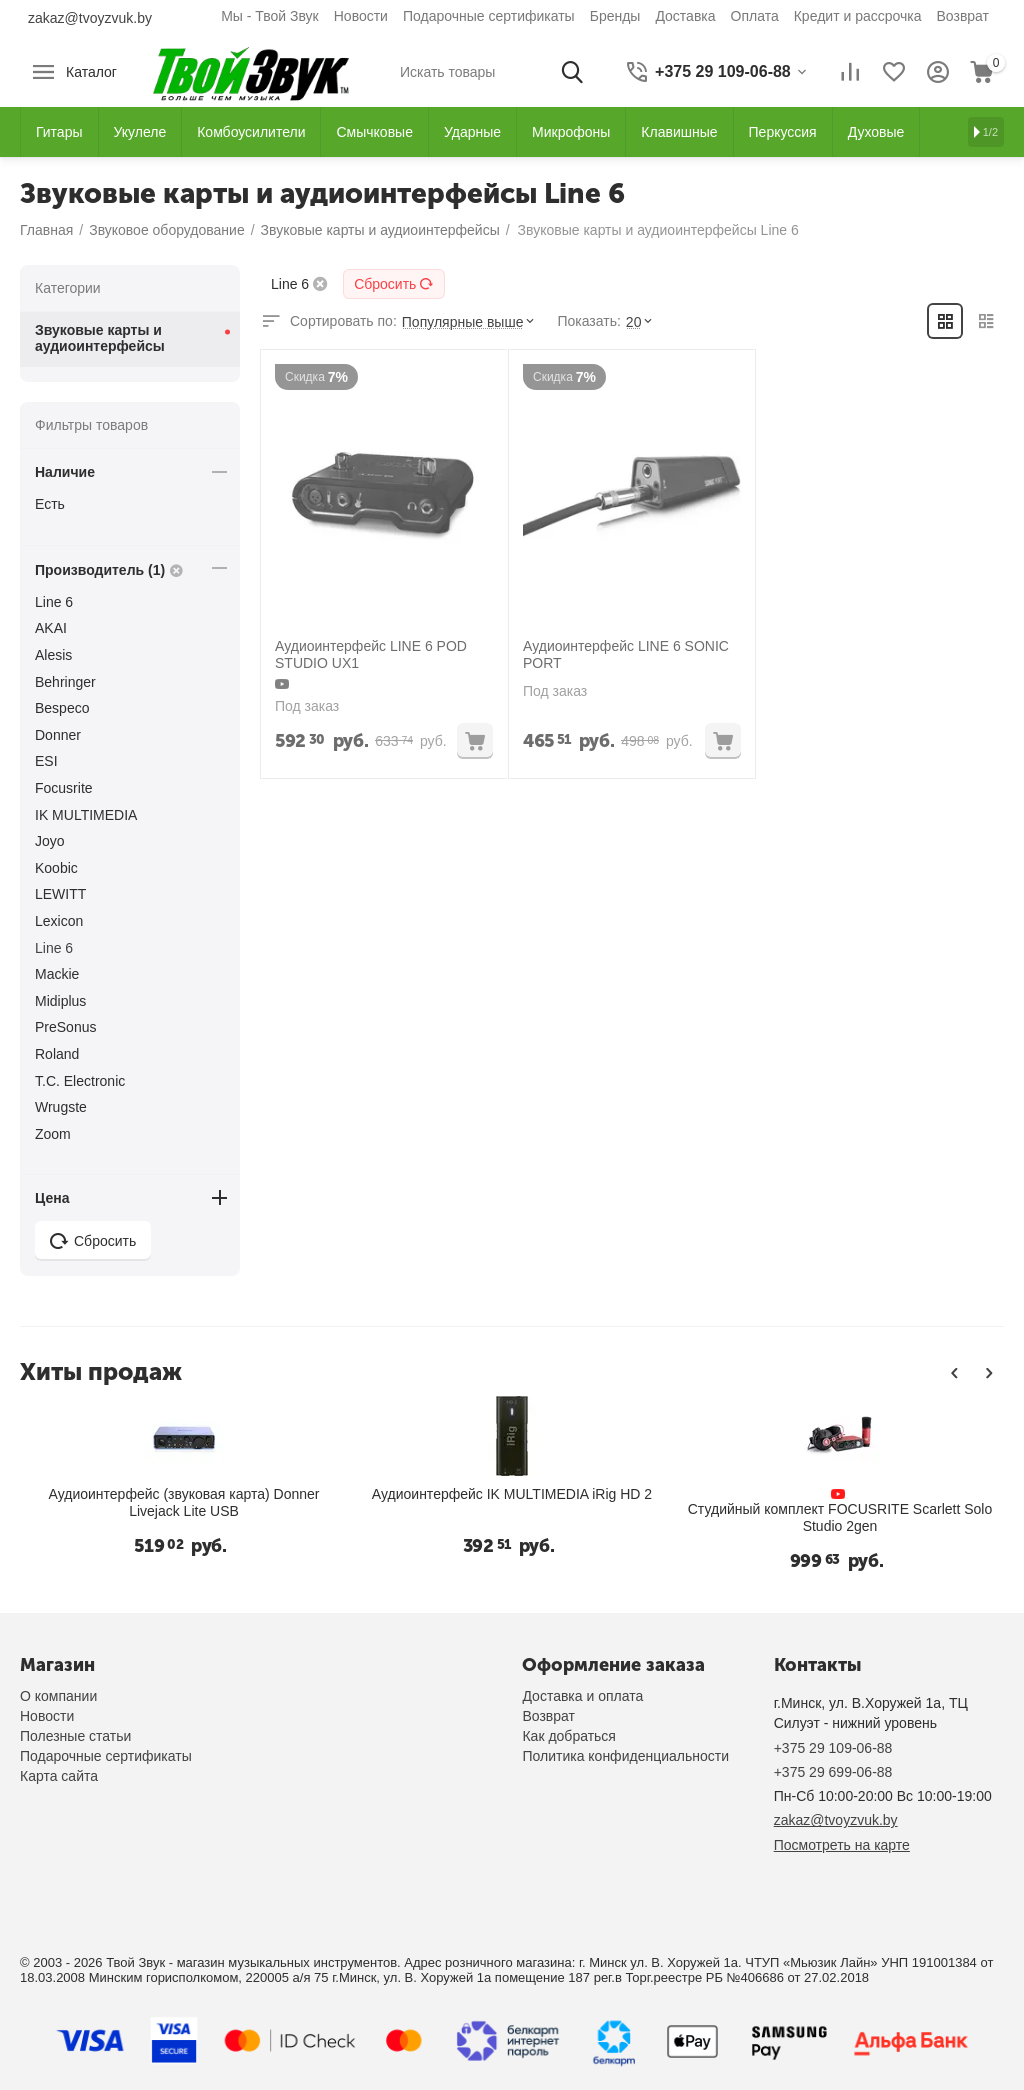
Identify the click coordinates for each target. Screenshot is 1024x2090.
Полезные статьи (75, 1736)
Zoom (53, 1134)
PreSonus (65, 1027)
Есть (50, 504)
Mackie (57, 974)
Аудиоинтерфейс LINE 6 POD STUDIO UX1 (371, 654)
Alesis (53, 655)
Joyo (50, 841)
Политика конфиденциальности (625, 1756)
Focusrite (64, 788)
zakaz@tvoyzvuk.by (90, 18)
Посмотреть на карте (842, 1845)
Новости (361, 16)
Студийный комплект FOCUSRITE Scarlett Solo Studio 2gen (214, 1517)
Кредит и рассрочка (858, 16)
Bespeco (62, 708)
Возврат (963, 16)
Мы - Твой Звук (270, 16)
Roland (57, 1054)
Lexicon (59, 921)
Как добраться (568, 1736)
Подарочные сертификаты (489, 16)
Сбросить (394, 284)
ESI (46, 761)
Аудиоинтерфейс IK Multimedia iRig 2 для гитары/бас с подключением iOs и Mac (541, 1502)
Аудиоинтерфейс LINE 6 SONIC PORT (626, 654)
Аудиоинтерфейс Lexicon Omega (869, 1509)
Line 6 (54, 602)
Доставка (685, 16)
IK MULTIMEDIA (86, 815)
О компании (58, 1696)
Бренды (615, 16)
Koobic (56, 868)
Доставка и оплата (582, 1696)
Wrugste (61, 1107)
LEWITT (60, 894)
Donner (58, 735)
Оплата (755, 16)
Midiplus (60, 1001)
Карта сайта (59, 1776)
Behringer (65, 682)
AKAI (51, 628)
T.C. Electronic (80, 1081)
